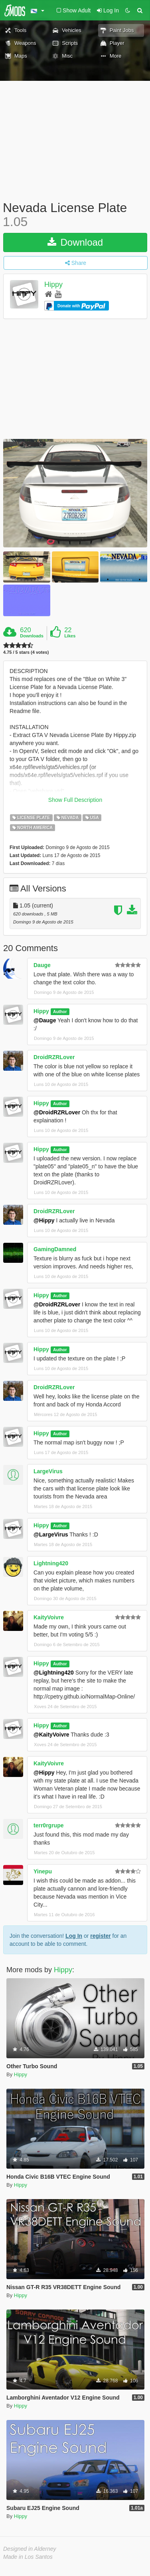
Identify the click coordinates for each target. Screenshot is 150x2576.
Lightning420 (51, 1563)
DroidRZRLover (54, 1057)
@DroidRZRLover (57, 1112)
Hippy (53, 285)
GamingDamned (55, 1249)
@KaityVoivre (51, 1734)
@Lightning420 (54, 1672)
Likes (69, 635)
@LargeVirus (51, 1534)
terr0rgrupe (48, 1825)
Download (75, 242)
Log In (73, 1936)
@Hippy (44, 1220)
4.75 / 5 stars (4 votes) (26, 652)
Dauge (42, 965)
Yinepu (43, 1871)
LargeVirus (48, 1471)
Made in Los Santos (28, 2557)
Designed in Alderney (29, 2549)
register (100, 1936)
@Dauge (45, 1020)
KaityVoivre (49, 1617)
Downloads (31, 635)
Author (60, 1011)
